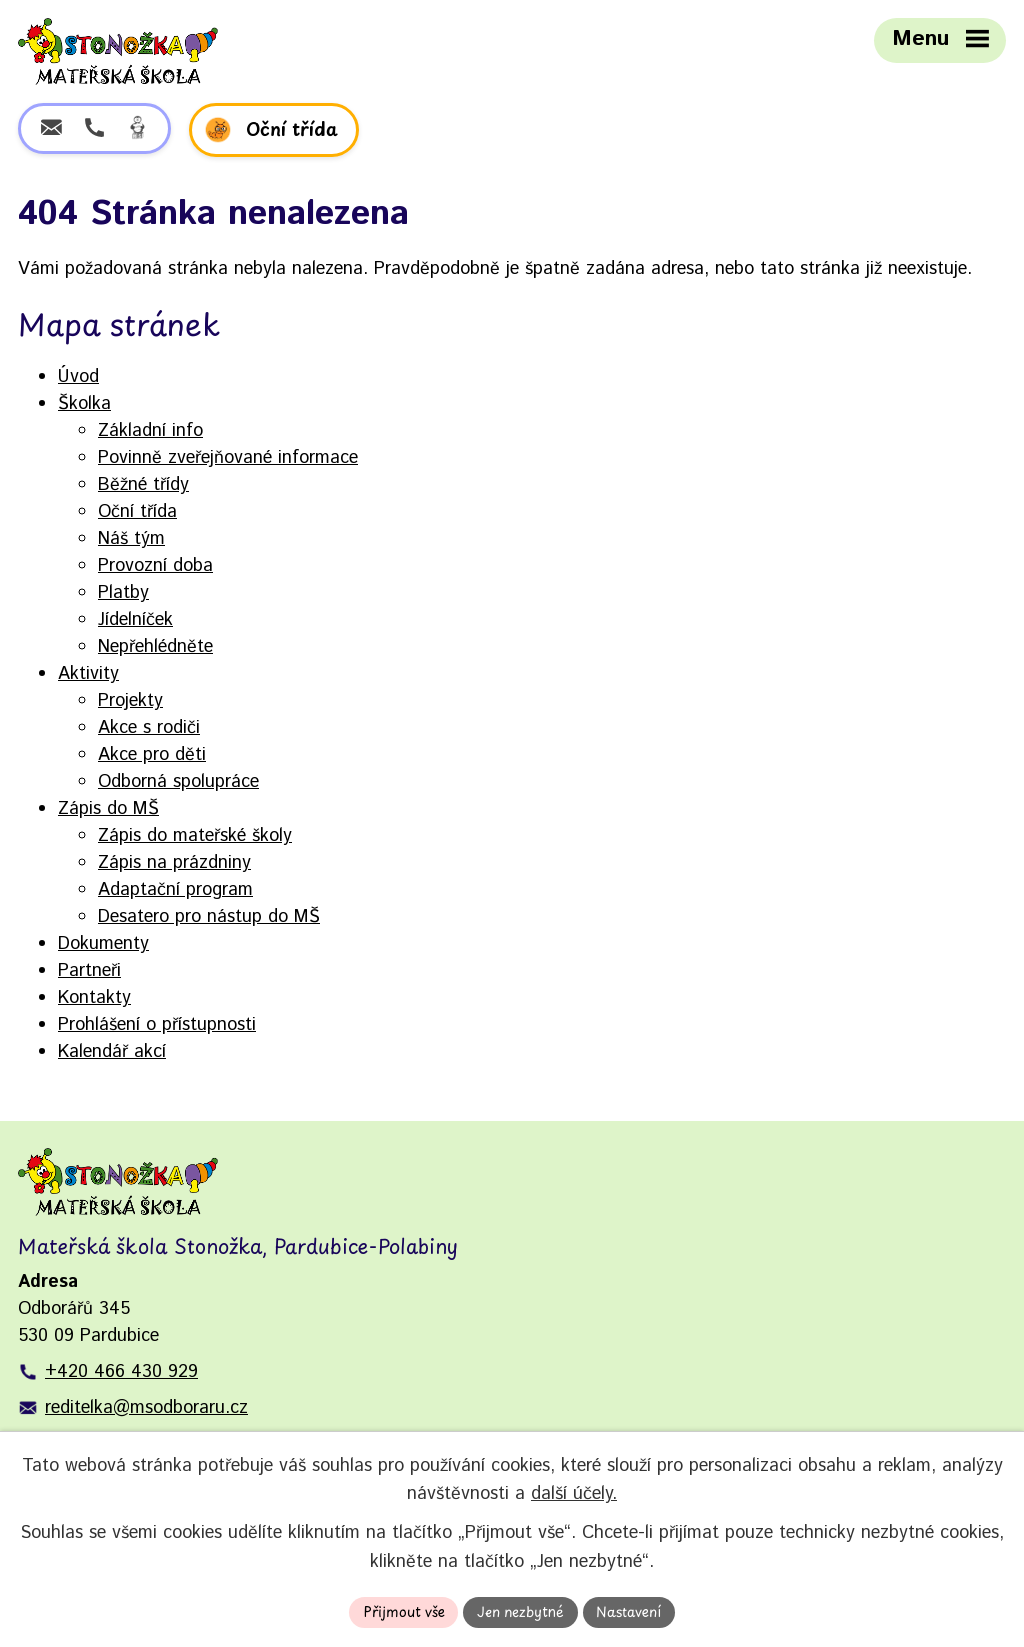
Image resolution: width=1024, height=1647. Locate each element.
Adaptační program (175, 890)
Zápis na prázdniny (174, 863)
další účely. (574, 1494)
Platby (123, 593)
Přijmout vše (402, 1611)
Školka (84, 404)
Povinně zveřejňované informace (228, 458)
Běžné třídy (143, 485)
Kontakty (94, 998)
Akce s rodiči (149, 728)
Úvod (78, 377)
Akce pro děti (152, 755)
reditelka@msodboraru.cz (146, 1408)
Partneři (89, 971)
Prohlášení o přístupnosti (157, 1025)
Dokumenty (103, 944)
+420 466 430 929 (121, 1372)
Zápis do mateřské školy (195, 836)
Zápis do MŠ (108, 809)
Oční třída (137, 512)
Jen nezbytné (521, 1611)
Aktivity (88, 674)
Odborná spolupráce (178, 782)
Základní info (150, 431)
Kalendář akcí (112, 1052)
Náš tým (131, 539)
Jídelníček (135, 620)
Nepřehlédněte (155, 647)
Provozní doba (155, 566)
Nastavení (631, 1611)
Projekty (130, 701)
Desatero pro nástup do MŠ (209, 917)
